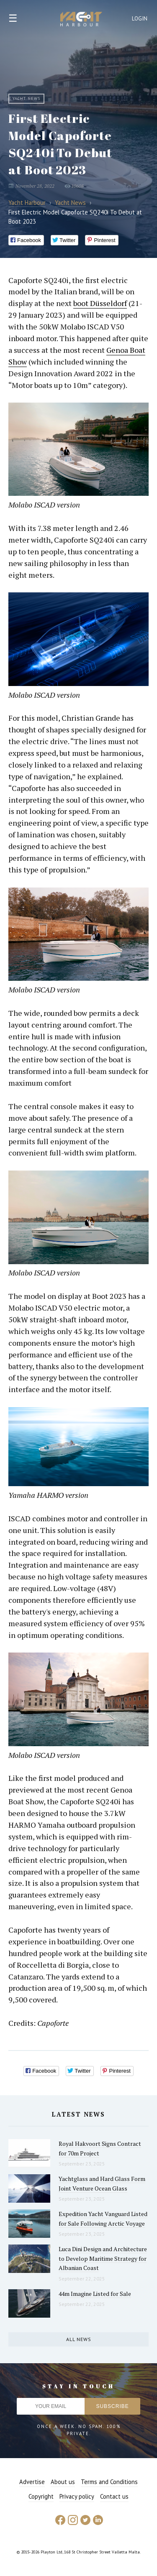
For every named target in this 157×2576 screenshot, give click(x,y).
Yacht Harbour (81, 20)
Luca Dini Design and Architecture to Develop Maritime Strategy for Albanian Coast (103, 2258)
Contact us (114, 2496)
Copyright (41, 2496)
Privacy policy (76, 2496)
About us (63, 2482)
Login (140, 18)
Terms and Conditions (109, 2482)
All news (78, 2339)
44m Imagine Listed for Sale (95, 2294)
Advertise (32, 2482)
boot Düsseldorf (100, 303)
